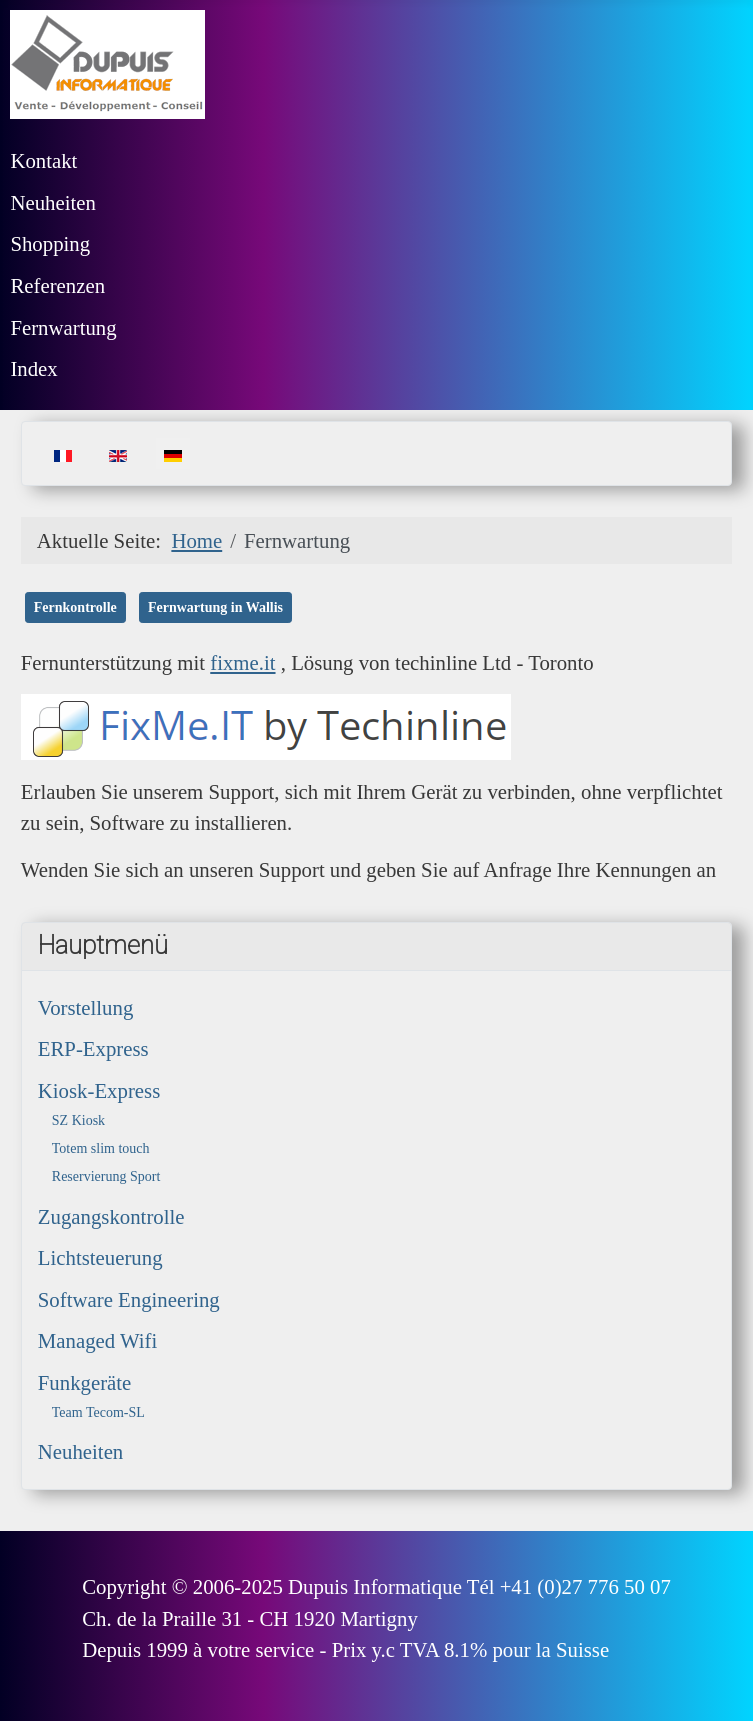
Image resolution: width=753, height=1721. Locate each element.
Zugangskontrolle (111, 1216)
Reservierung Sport (106, 1176)
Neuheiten (52, 202)
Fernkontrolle (75, 607)
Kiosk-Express (99, 1090)
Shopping (50, 243)
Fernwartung (63, 327)
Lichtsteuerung (100, 1257)
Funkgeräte (85, 1382)
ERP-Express (93, 1048)
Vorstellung (86, 1007)
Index (33, 368)
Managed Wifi (97, 1340)
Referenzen (57, 285)
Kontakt (43, 160)
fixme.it (242, 662)
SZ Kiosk (78, 1120)
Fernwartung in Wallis (215, 607)
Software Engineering (129, 1299)
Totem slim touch (101, 1148)
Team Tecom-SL (98, 1412)
